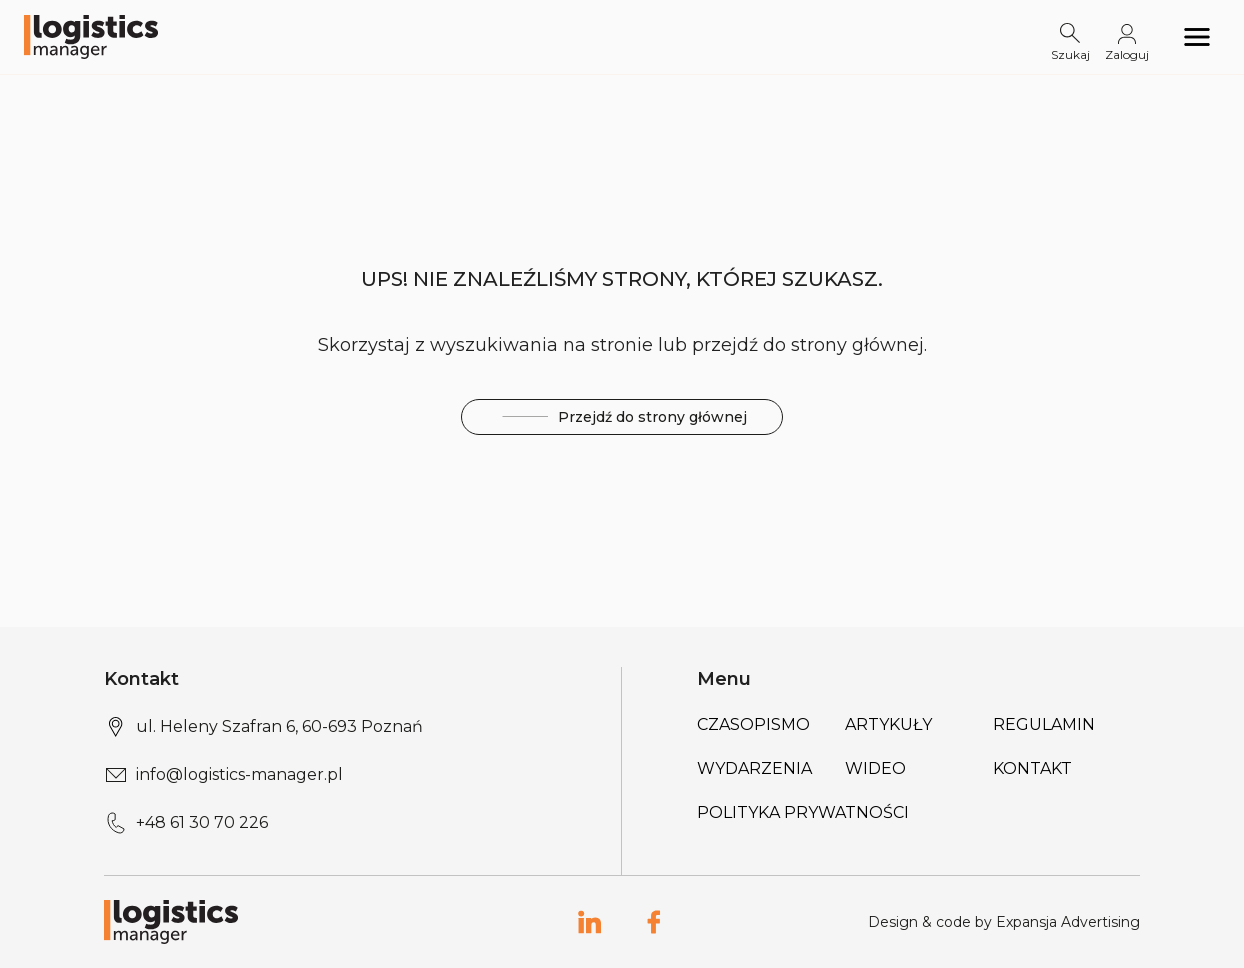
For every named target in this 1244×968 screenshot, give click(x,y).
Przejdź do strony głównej (622, 417)
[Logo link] (91, 37)
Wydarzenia (754, 768)
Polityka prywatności (803, 812)
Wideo (875, 768)
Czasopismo (753, 724)
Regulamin (1044, 724)
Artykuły (888, 724)
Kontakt (1032, 768)
